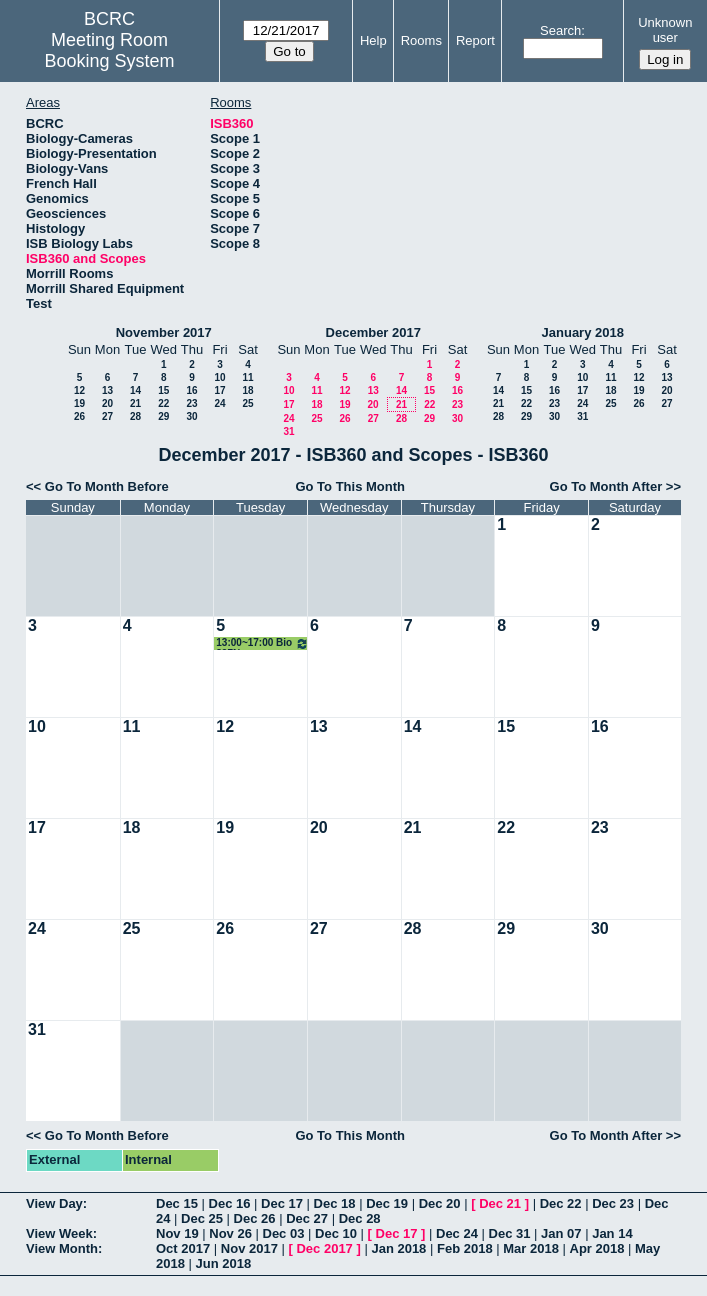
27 (107, 416)
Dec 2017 (324, 1248)
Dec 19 (387, 1203)
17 (219, 390)
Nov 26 (230, 1233)
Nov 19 (177, 1233)
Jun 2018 (224, 1263)
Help (373, 40)
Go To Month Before (107, 486)
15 (163, 390)
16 (191, 390)
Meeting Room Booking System (109, 50)
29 (163, 416)
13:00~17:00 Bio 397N (262, 643)
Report (475, 40)
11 (247, 377)
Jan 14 (612, 1233)
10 (219, 377)
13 (107, 390)
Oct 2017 (183, 1248)
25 (247, 403)
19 (79, 403)
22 (163, 403)
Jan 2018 (398, 1248)
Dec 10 (336, 1233)
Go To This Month (350, 486)
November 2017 (164, 332)
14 (135, 390)
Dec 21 (500, 1203)
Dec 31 (510, 1233)
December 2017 (373, 332)
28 (135, 416)
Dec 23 (613, 1203)
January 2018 (583, 332)
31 (288, 431)
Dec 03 (284, 1233)
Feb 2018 (465, 1248)
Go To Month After (606, 486)
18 (247, 390)
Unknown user (665, 30)
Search (560, 30)
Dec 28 (360, 1218)
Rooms (421, 40)
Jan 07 (561, 1233)
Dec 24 (457, 1233)
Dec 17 (282, 1203)
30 (191, 416)
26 (79, 416)
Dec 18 (335, 1203)
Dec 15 (177, 1203)
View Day (54, 1203)
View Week (59, 1233)
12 (79, 390)
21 (135, 403)
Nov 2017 (249, 1248)
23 (191, 403)
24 (219, 403)
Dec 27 (307, 1218)
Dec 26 (255, 1218)
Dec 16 (230, 1203)
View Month (62, 1248)
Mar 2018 (531, 1248)
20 (107, 403)
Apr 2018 (597, 1248)
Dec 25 (202, 1218)
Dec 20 (440, 1203)
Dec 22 (561, 1203)
